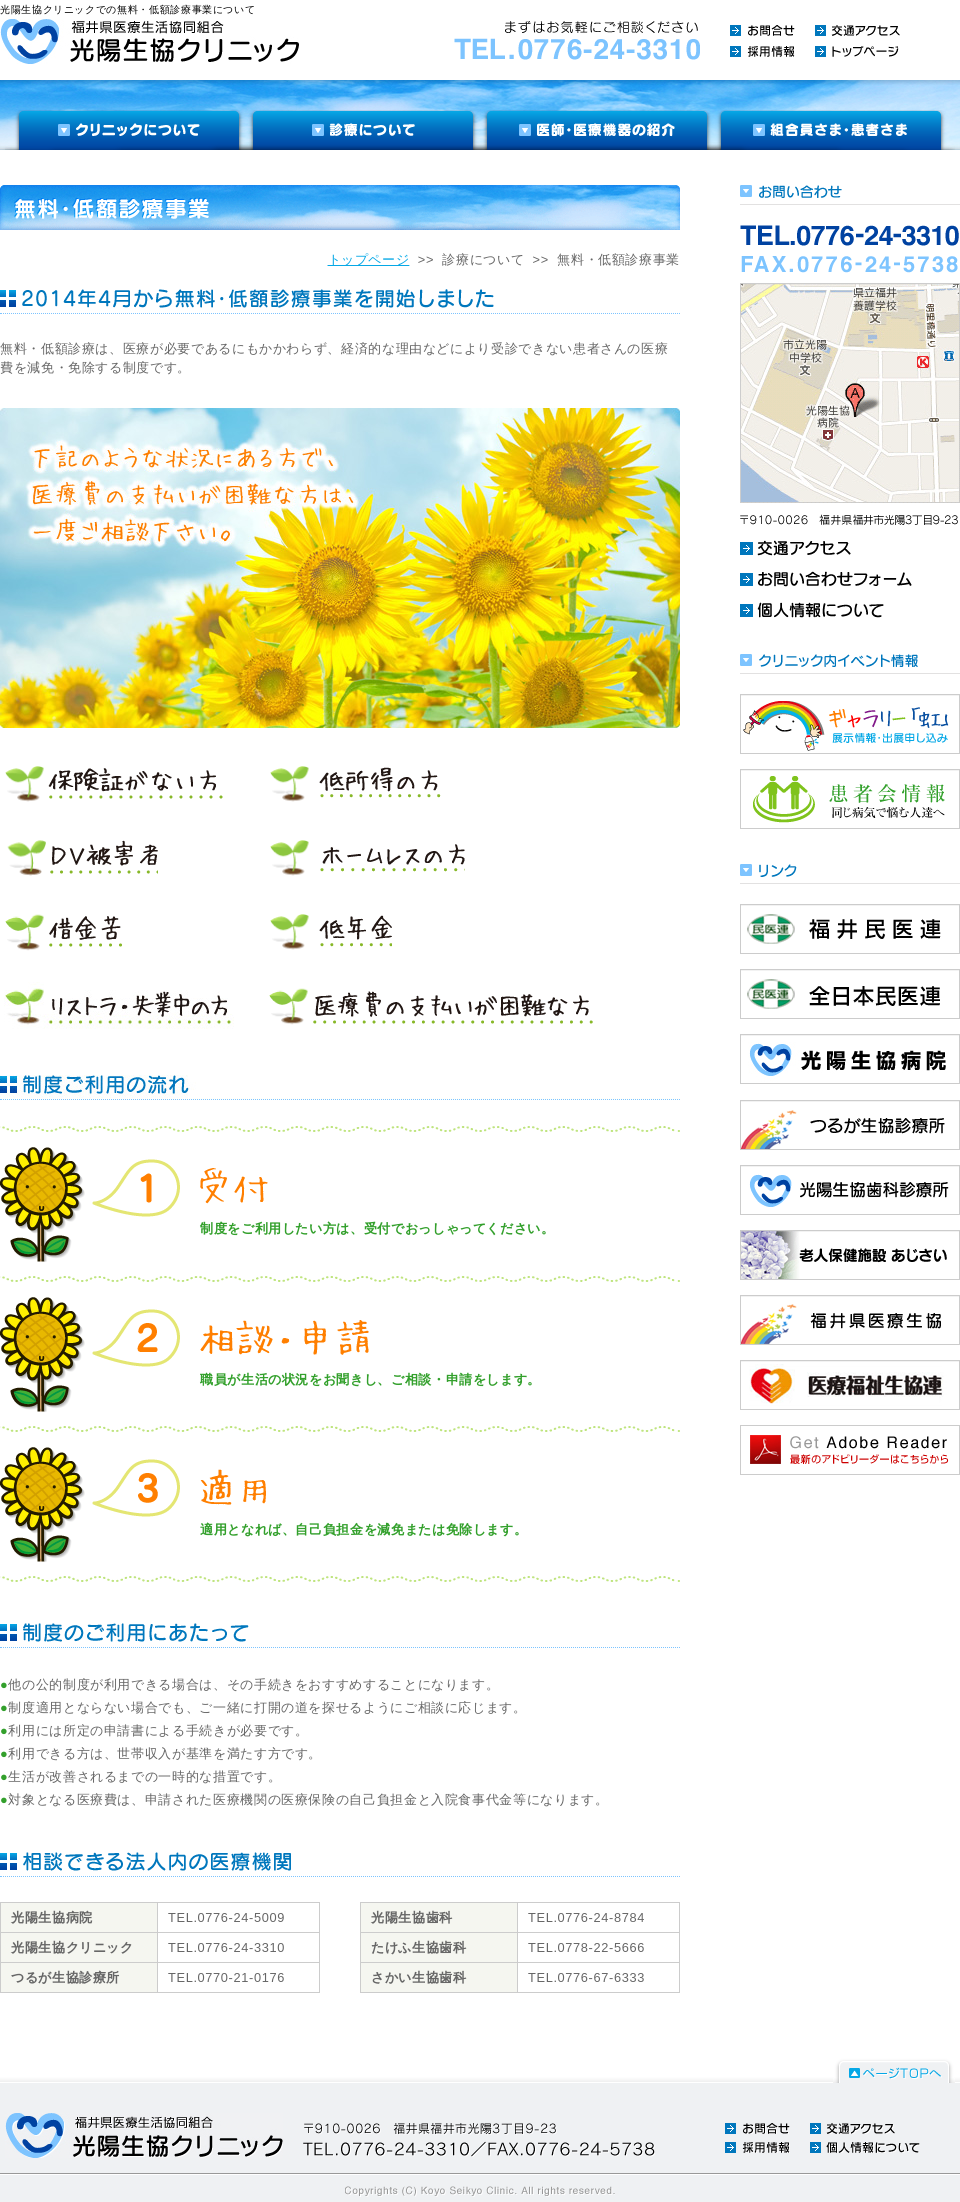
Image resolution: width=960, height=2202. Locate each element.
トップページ (369, 259)
